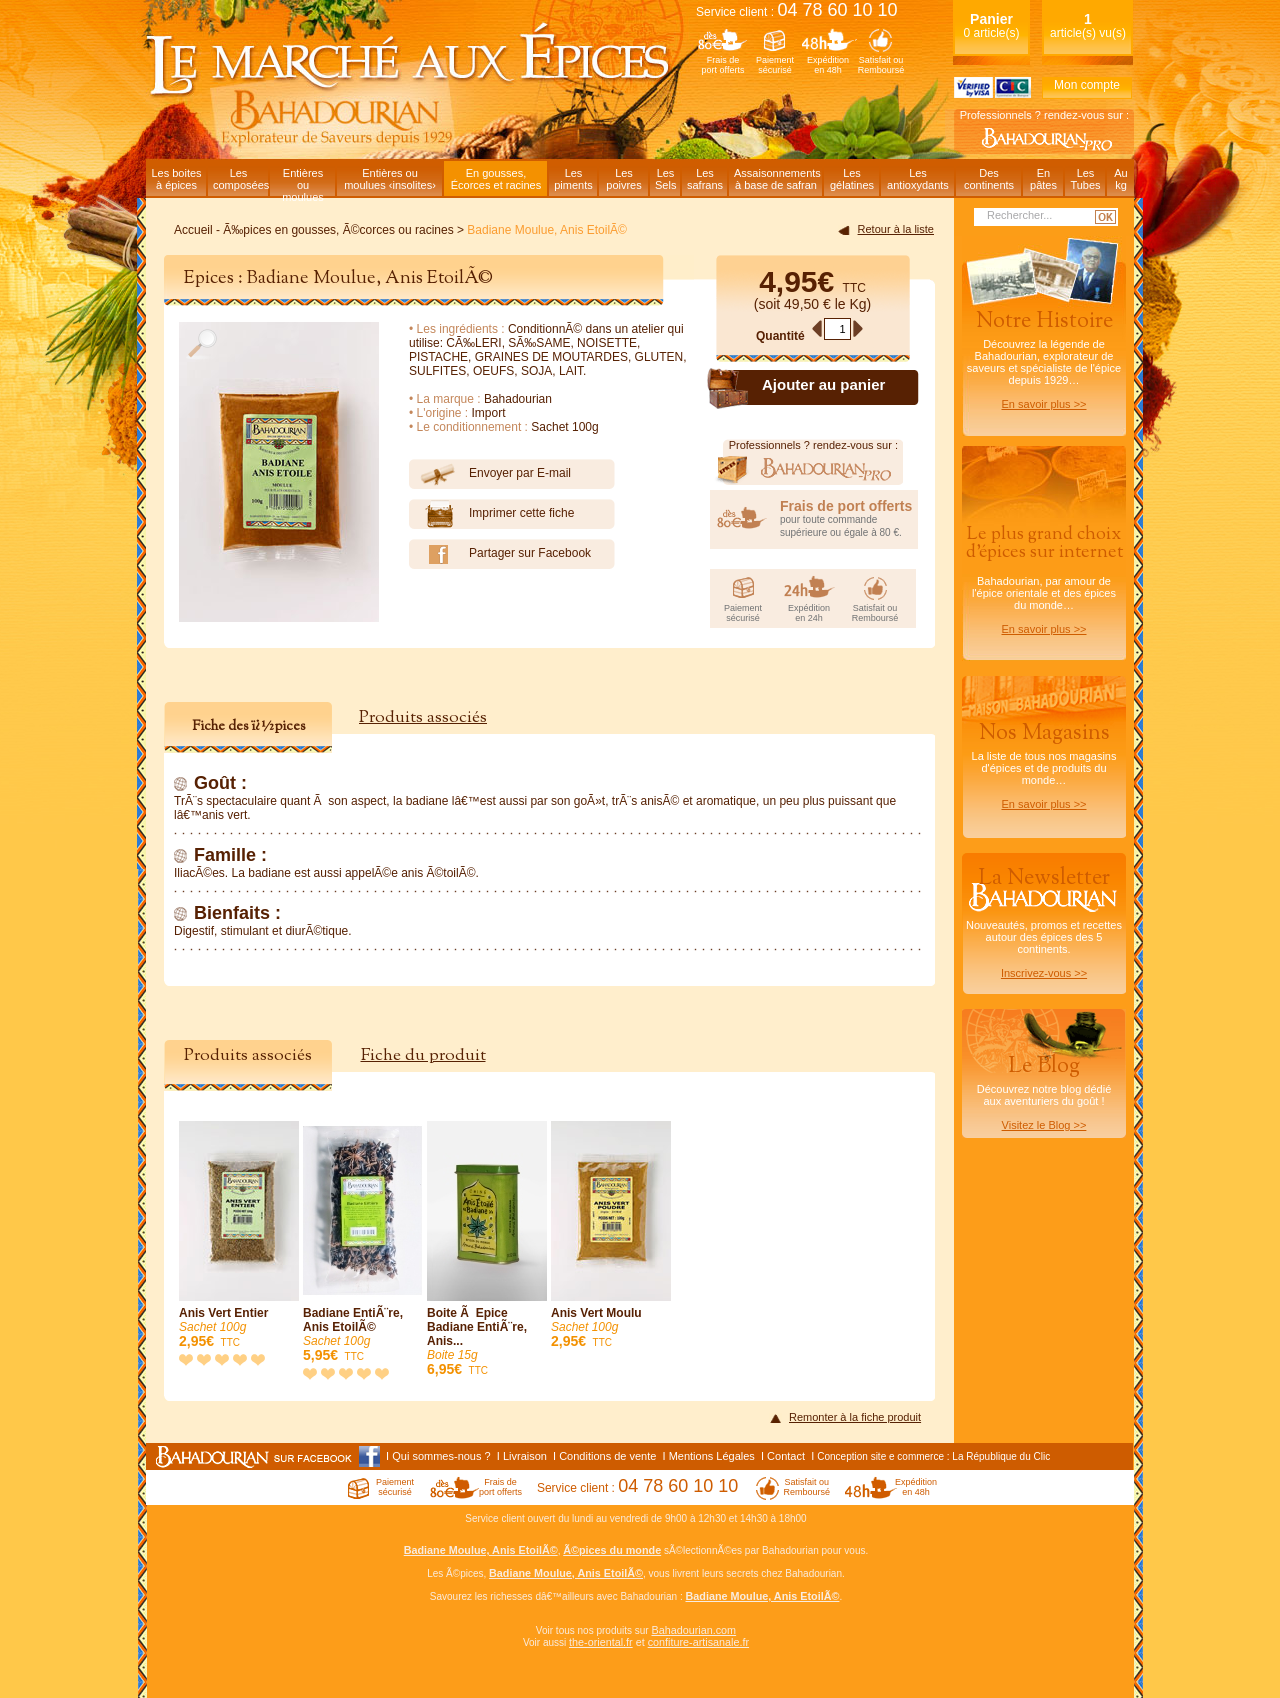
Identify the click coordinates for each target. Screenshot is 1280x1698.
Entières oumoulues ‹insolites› (390, 179)
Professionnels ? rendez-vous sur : (1044, 115)
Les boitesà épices (176, 179)
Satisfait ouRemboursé (881, 65)
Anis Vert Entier (239, 1235)
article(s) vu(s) (1088, 25)
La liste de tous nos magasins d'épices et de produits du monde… (1044, 764)
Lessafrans (705, 179)
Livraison (525, 1456)
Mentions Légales (712, 1456)
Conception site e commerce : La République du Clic (933, 1456)
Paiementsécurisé (775, 65)
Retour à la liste (896, 229)
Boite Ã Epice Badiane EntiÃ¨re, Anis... (487, 1249)
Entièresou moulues (303, 181)
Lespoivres (623, 179)
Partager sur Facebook (500, 554)
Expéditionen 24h (809, 613)
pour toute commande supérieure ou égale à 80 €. (849, 518)
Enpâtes (1043, 179)
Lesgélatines (852, 179)
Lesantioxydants (918, 179)
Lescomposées (240, 179)
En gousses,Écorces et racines (496, 179)
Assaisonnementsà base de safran (777, 179)
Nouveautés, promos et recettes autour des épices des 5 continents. (1044, 921)
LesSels (665, 179)
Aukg (1120, 179)
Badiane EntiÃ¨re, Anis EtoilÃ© (363, 1242)
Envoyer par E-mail (490, 474)
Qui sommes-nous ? (441, 1456)
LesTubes (1085, 179)
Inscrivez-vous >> (1044, 973)
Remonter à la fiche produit (855, 1417)
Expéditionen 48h (828, 65)
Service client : (797, 12)
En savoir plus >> (1044, 404)
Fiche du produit (423, 1055)
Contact (786, 1456)
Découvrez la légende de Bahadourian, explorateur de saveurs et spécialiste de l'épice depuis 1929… (1044, 358)
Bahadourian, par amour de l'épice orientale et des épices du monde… (1044, 578)
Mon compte (1087, 85)
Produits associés (423, 717)
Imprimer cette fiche (491, 514)
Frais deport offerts (723, 65)
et (640, 1642)
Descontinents (989, 179)
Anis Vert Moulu (611, 1235)
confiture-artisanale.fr (698, 1642)
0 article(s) (991, 25)
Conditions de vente (607, 1456)
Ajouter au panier (823, 384)
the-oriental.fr (601, 1642)
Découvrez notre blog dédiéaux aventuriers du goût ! (1044, 1096)
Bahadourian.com (693, 1630)
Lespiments (573, 179)
